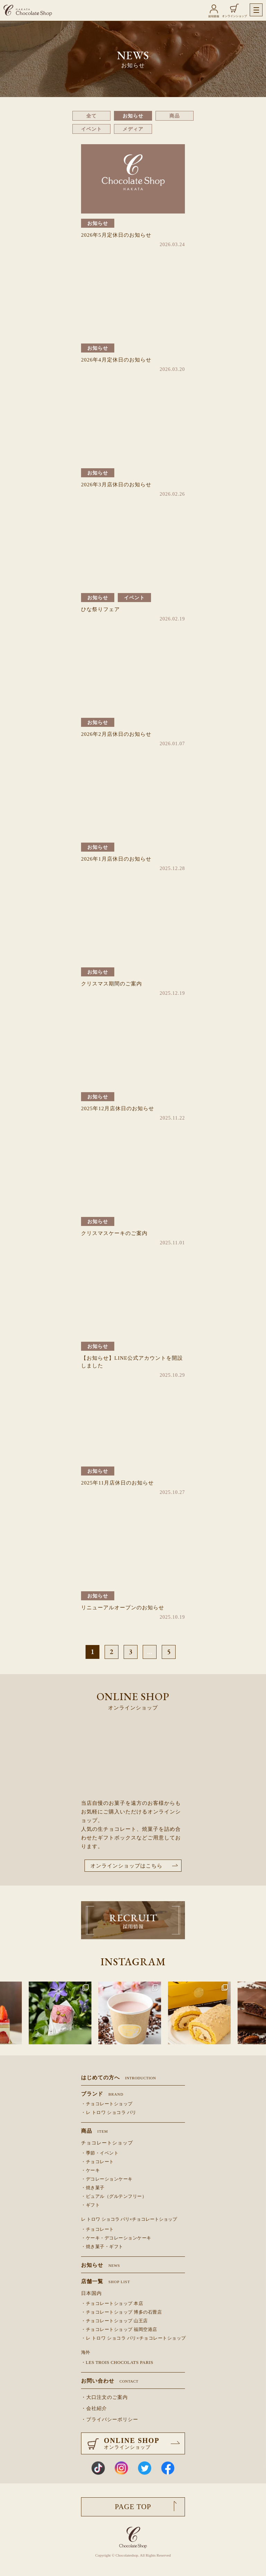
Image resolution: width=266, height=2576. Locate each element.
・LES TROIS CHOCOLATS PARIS (117, 2362)
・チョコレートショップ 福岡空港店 (119, 2329)
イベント (91, 129)
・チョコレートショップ (107, 2103)
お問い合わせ (110, 2381)
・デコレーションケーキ (107, 2179)
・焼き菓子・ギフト (102, 2246)
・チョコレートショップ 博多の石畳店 (121, 2312)
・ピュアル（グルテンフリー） (114, 2196)
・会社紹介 (94, 2408)
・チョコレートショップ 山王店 (114, 2320)
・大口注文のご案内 (104, 2397)
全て (91, 116)
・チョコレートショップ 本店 (112, 2303)
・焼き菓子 (93, 2187)
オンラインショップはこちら (126, 1866)
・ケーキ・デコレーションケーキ (116, 2238)
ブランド (102, 2094)
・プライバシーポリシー (109, 2419)
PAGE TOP (133, 2507)
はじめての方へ (118, 2077)
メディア (133, 129)
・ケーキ (90, 2170)
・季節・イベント (99, 2153)
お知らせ (133, 116)
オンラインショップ (234, 16)
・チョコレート (97, 2161)
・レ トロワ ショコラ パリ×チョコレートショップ (133, 2338)
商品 (174, 116)
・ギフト (90, 2205)
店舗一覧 (105, 2281)
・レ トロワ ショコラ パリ (108, 2112)
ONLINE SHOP (144, 2443)
